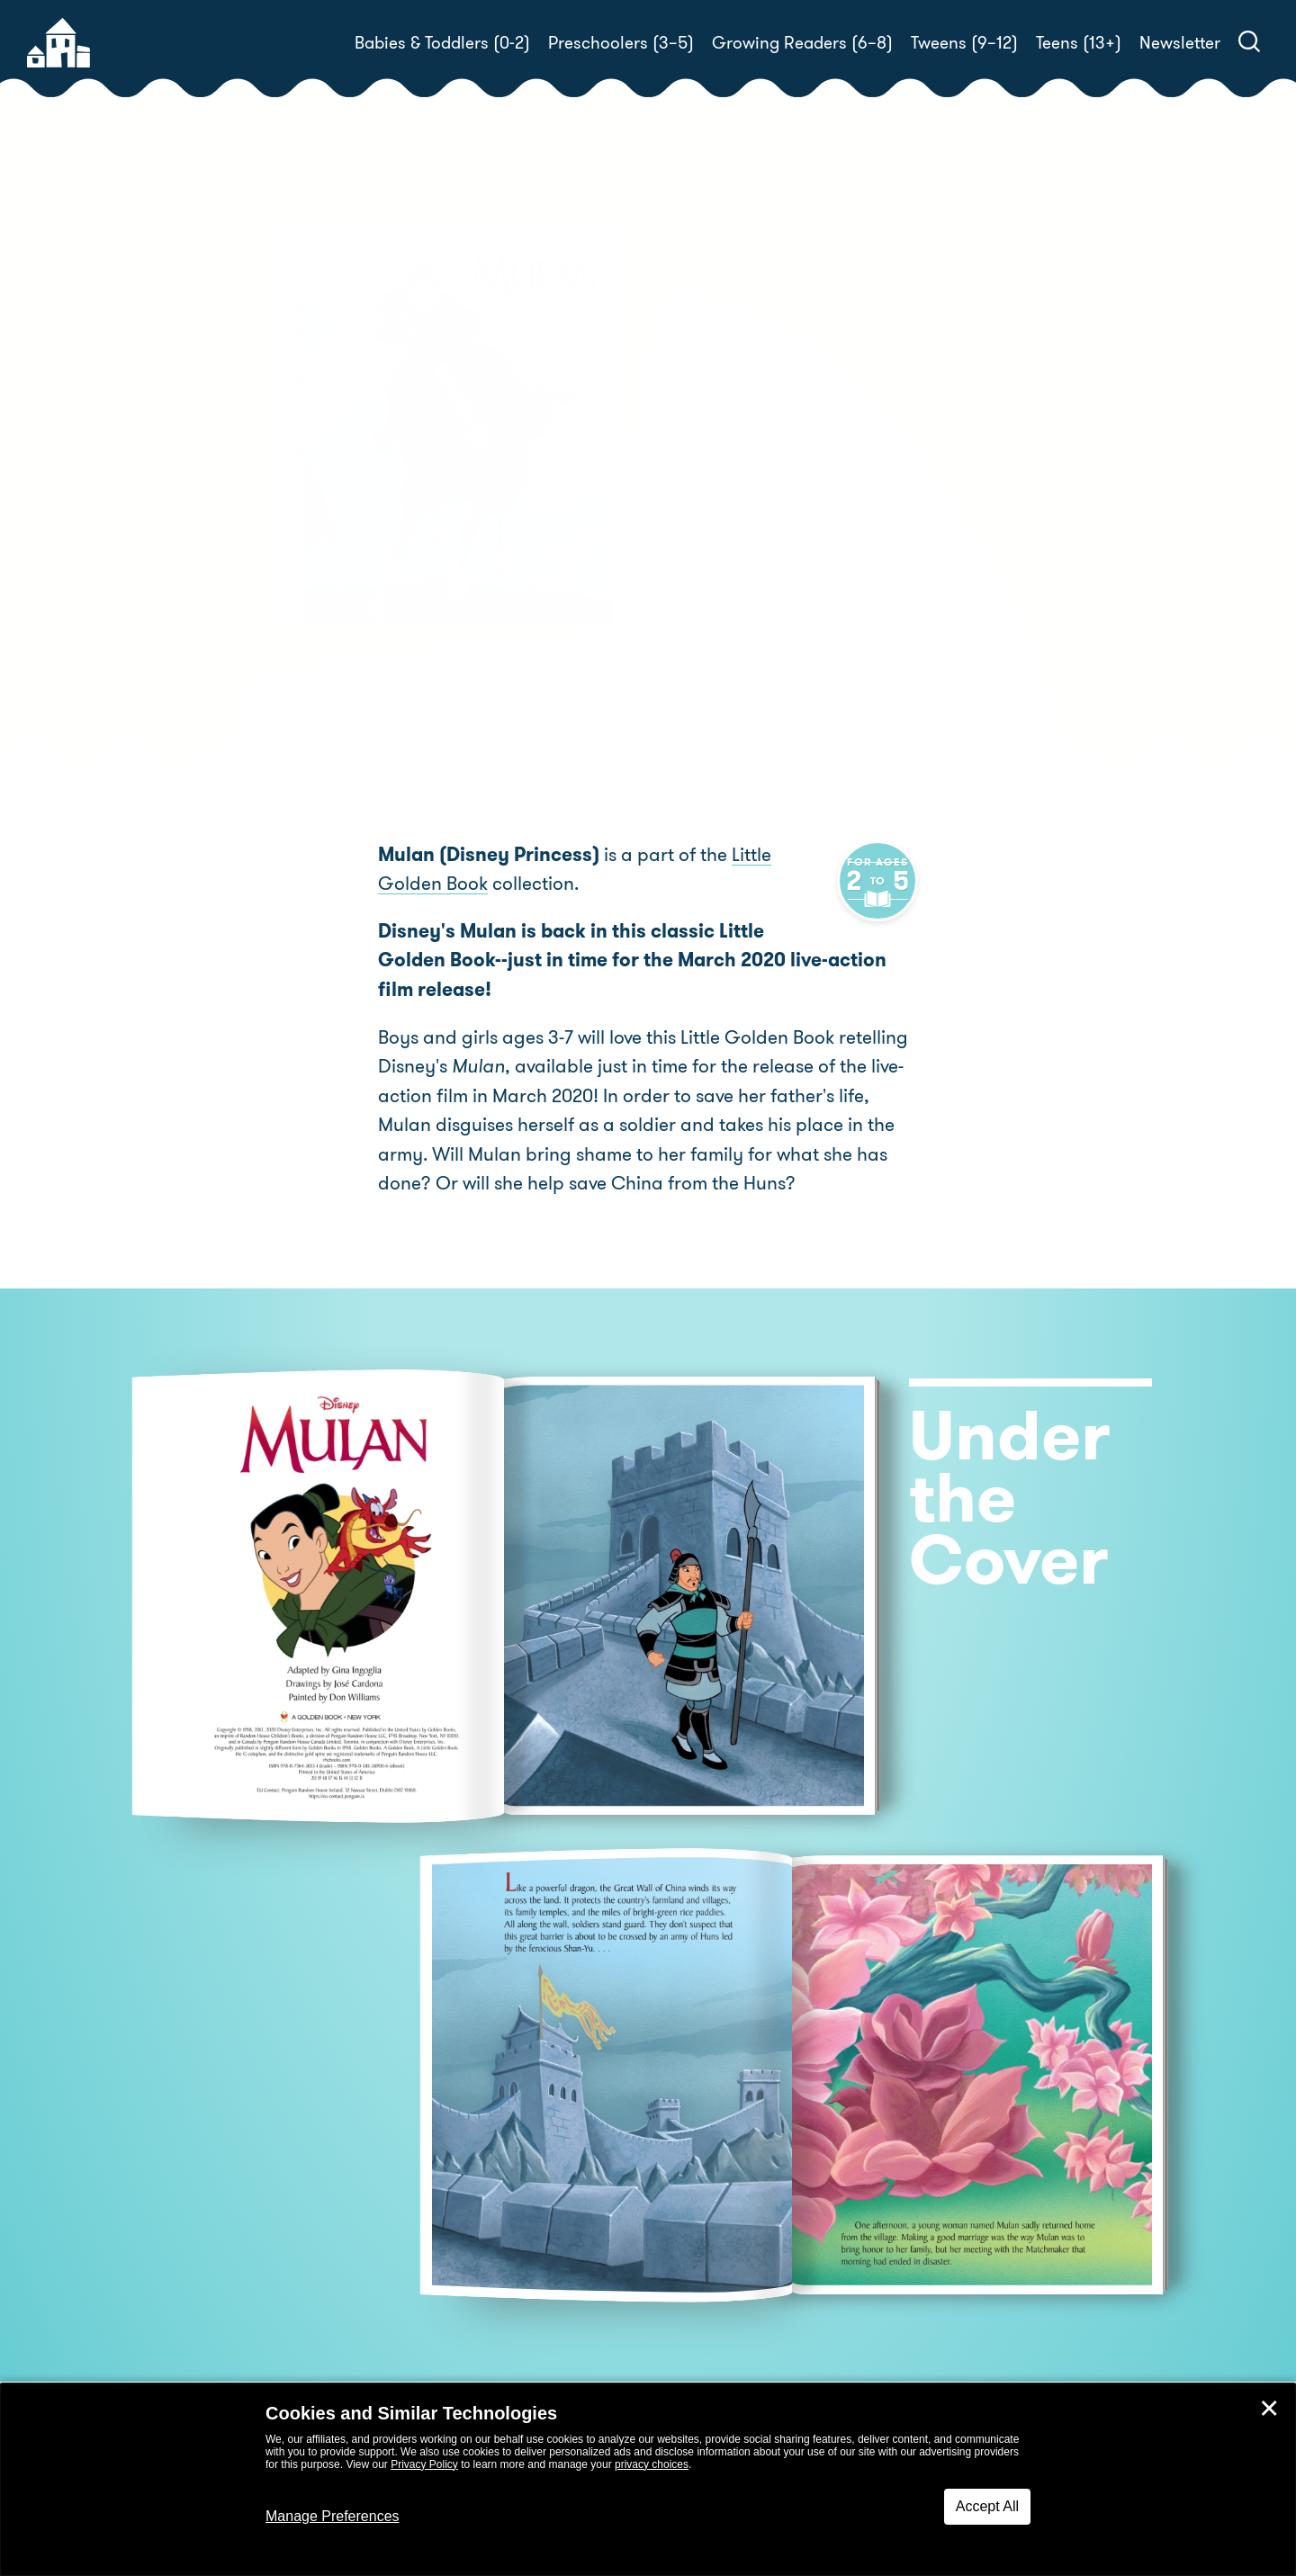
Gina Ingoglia (819, 469)
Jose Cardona (720, 491)
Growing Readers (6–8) (802, 43)
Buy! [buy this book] (706, 553)
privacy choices (651, 2464)
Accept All (987, 2506)
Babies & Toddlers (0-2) (442, 43)
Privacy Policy (424, 2464)
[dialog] (648, 2479)
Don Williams (877, 491)
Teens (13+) (1078, 43)
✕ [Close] (1269, 2409)
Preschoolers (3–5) (621, 43)
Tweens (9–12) (964, 43)
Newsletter (1179, 43)
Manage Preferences (333, 2516)
